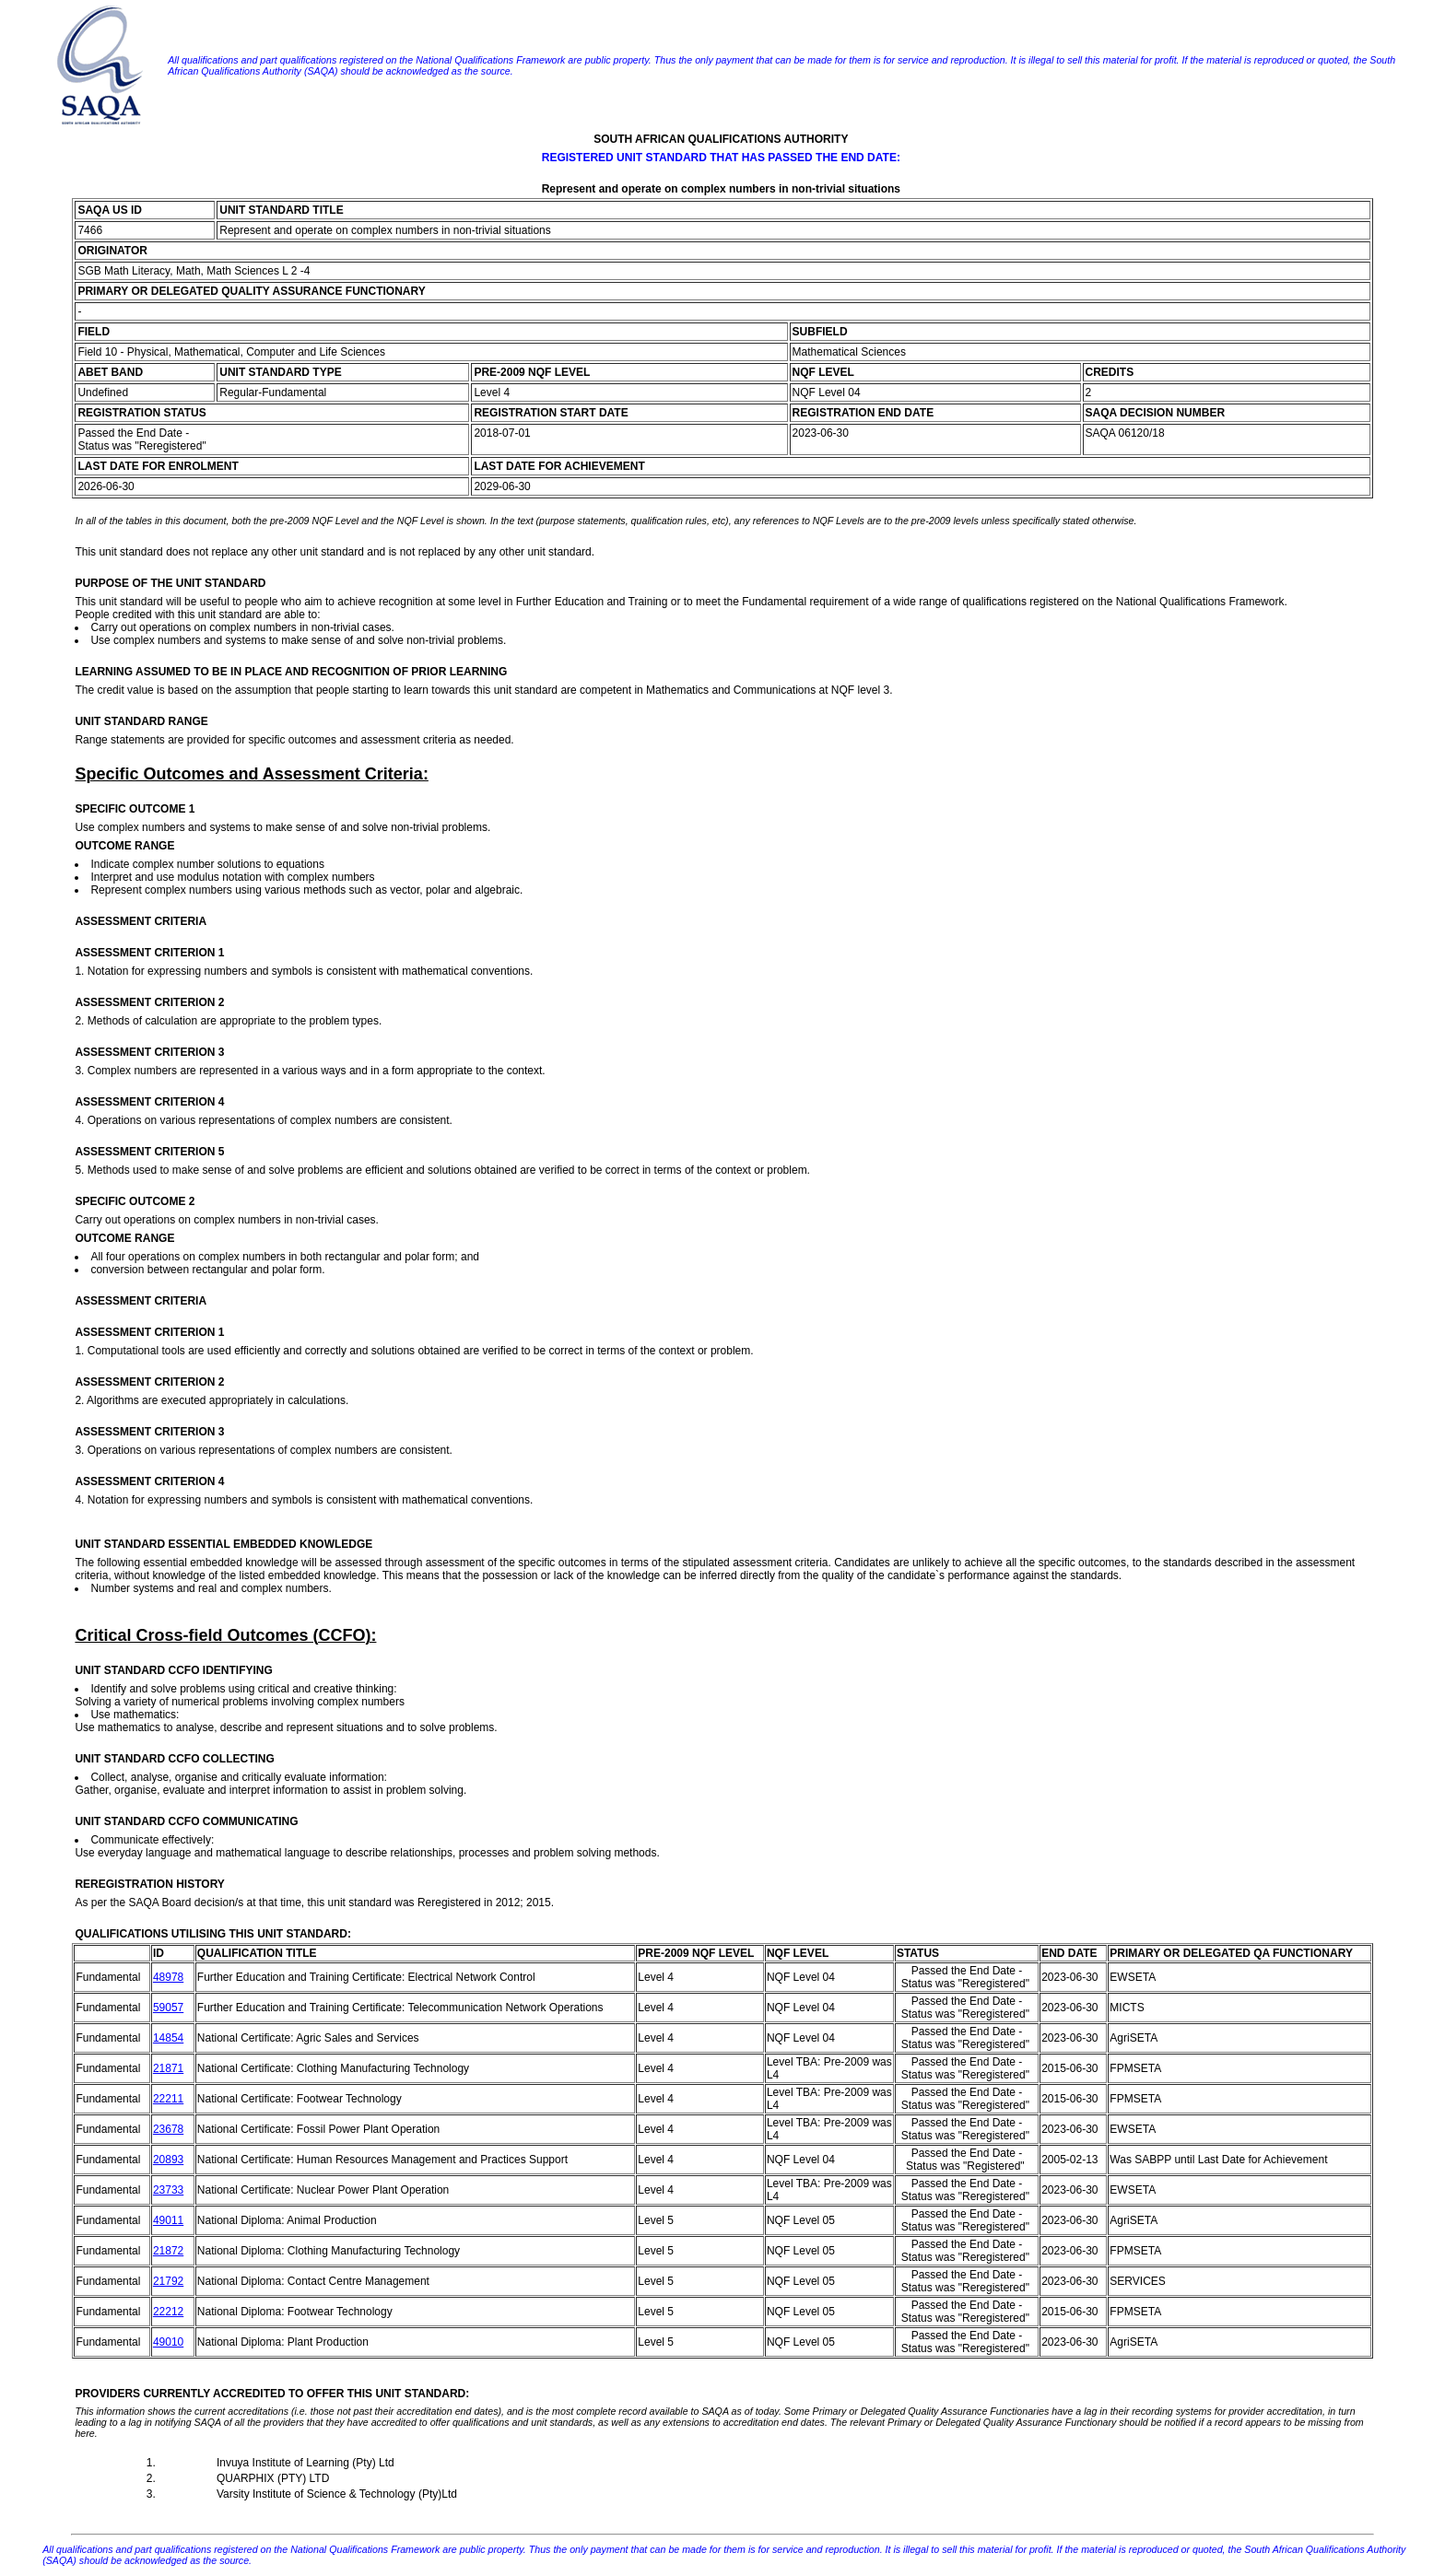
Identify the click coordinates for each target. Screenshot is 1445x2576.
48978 (168, 1977)
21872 (168, 2250)
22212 (168, 2311)
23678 (168, 2129)
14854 (168, 2038)
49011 (168, 2220)
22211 (168, 2098)
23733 (168, 2190)
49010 (168, 2342)
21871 (168, 2068)
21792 (168, 2281)
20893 (168, 2159)
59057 (168, 2007)
